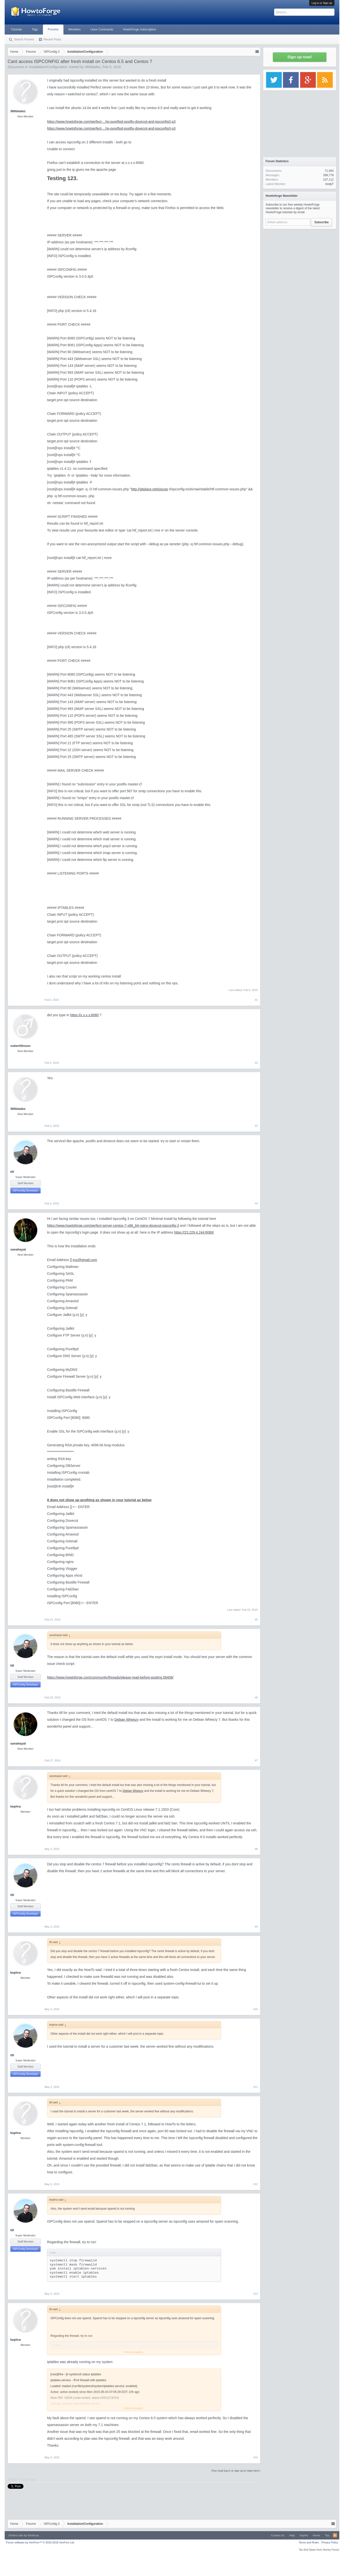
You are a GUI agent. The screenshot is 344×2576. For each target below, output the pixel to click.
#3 (256, 1125)
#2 (256, 1062)
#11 (255, 2086)
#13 (255, 2293)
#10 (255, 2009)
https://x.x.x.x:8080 (84, 1015)
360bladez (93, 67)
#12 (255, 2184)
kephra (15, 1806)
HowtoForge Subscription (139, 29)
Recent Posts (52, 39)
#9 (256, 1926)
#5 (256, 1619)
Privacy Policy (329, 2542)
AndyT (329, 184)
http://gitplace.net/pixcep (149, 489)
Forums (53, 29)
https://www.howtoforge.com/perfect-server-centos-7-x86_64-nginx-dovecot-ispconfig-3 (113, 1225)
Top (327, 2535)
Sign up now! (299, 57)
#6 (256, 1697)
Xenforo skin (15, 2535)
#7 (256, 1760)
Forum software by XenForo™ (40, 2542)
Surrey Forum (331, 2549)
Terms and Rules (309, 2542)
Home (316, 2535)
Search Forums (24, 39)
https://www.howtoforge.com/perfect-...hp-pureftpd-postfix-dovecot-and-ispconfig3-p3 (111, 122)
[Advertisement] (299, 262)
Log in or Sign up (322, 2)
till (12, 1172)
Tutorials (16, 29)
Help (292, 2535)
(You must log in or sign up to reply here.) (235, 2470)
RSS (335, 2535)
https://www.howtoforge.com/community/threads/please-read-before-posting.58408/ (110, 1677)
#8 (256, 1848)
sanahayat (18, 1249)
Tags (35, 29)
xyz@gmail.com (85, 1260)
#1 (256, 999)
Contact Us (277, 2535)
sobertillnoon (20, 1046)
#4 (256, 1203)
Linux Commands (101, 29)
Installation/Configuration (48, 67)
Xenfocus (33, 2535)
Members (74, 29)
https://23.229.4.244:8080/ (194, 1232)
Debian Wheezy (126, 1719)
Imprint (304, 2535)
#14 (255, 2457)
